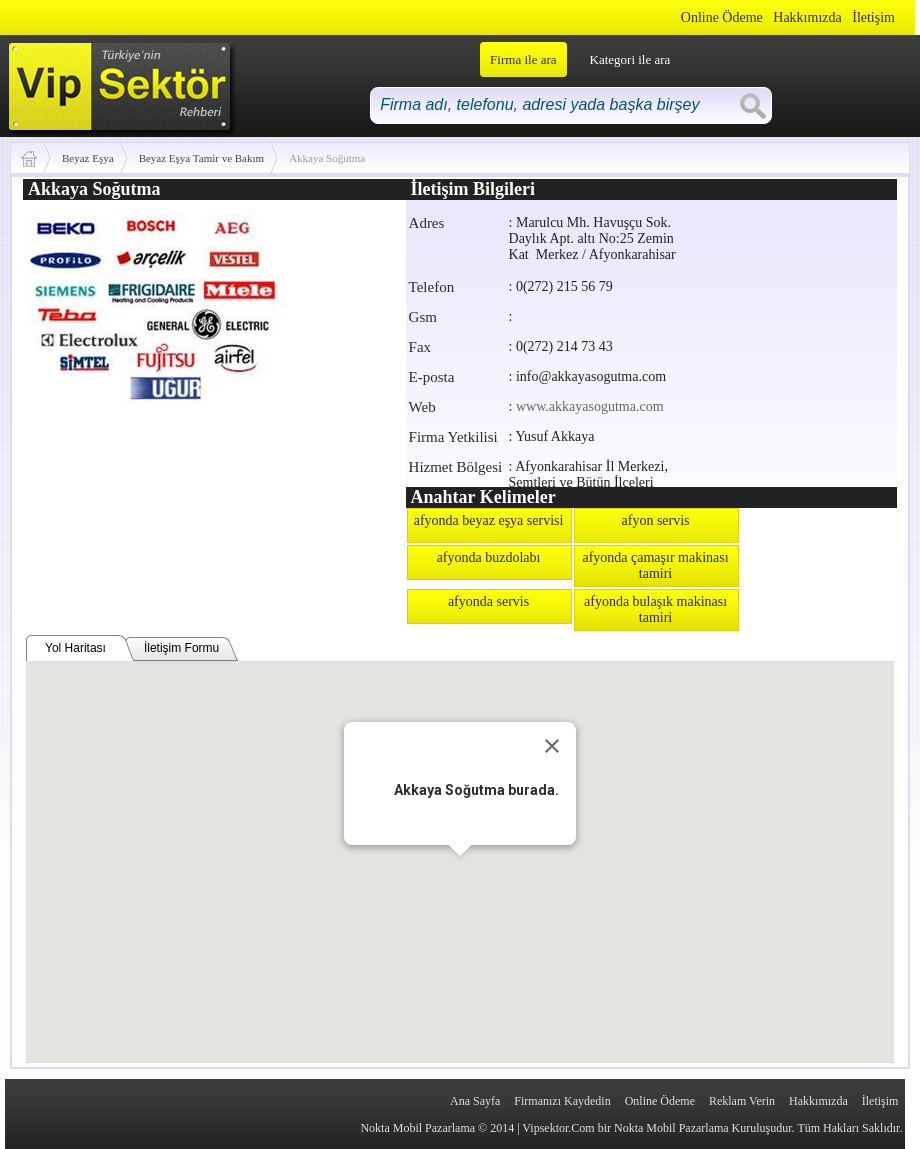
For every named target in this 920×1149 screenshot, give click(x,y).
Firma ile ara (523, 59)
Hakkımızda (807, 17)
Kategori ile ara (630, 59)
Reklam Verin (742, 1101)
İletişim (873, 17)
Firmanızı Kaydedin (562, 1101)
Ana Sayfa (475, 1101)
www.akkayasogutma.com (590, 406)
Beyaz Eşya (88, 158)
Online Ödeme (722, 17)
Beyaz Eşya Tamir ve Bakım (202, 158)
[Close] (552, 746)
